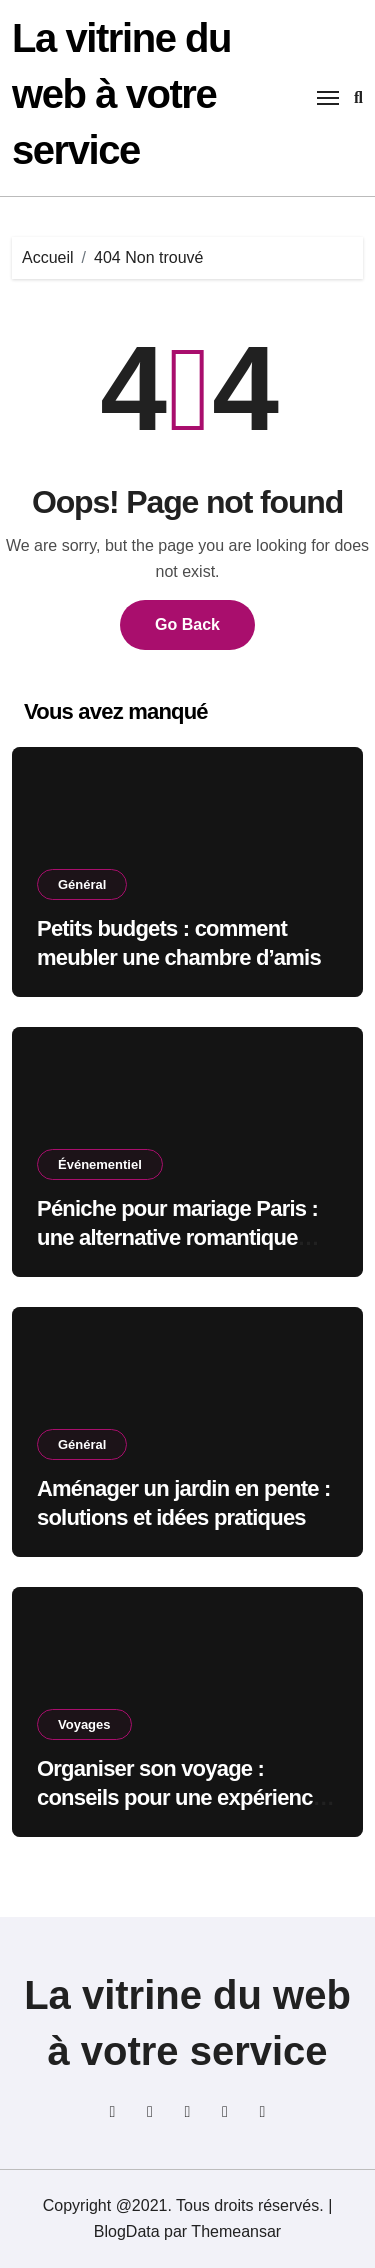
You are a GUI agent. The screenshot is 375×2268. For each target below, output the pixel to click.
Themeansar (236, 2231)
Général (82, 884)
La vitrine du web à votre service (121, 94)
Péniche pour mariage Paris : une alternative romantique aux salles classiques (177, 1237)
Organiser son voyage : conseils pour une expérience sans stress (180, 1797)
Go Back (187, 624)
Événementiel (100, 1164)
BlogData (127, 2231)
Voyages (84, 1724)
